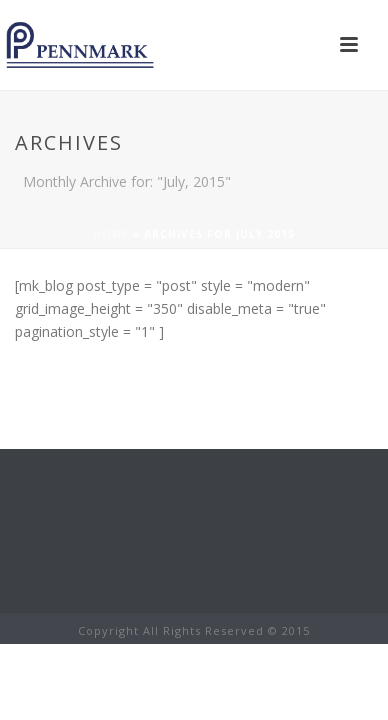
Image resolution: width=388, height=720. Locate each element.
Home (111, 234)
